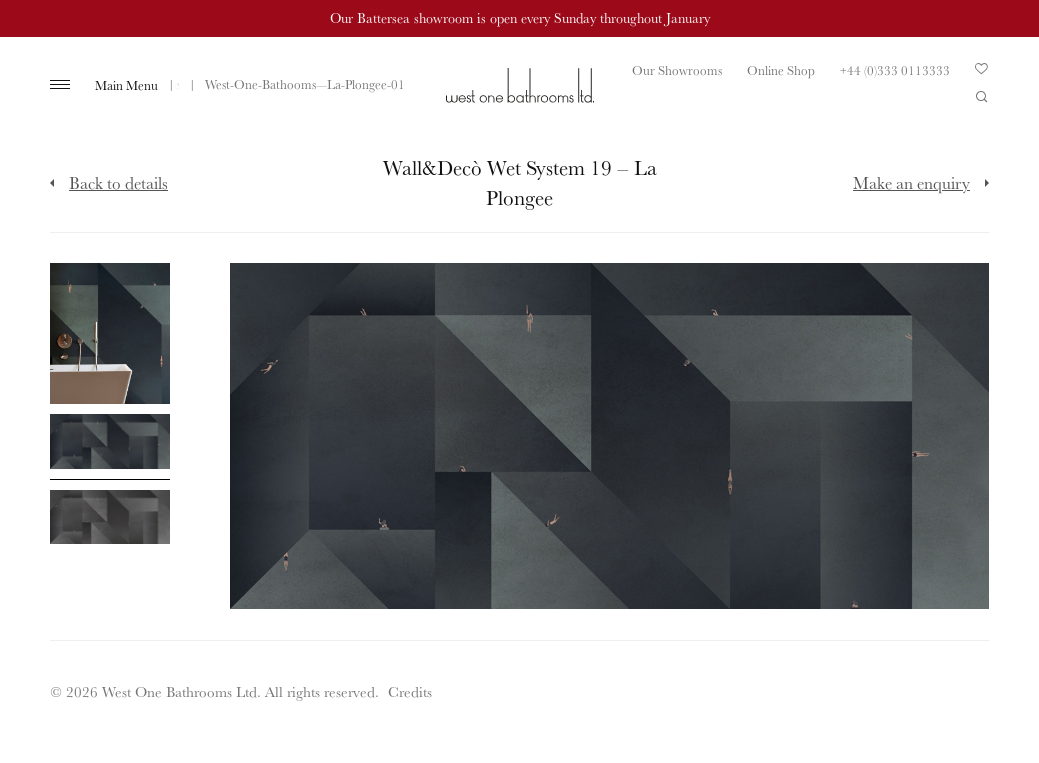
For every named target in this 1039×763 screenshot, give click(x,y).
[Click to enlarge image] (110, 333)
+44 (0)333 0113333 (895, 70)
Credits (410, 691)
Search (982, 97)
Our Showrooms (677, 70)
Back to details (118, 182)
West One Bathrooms (520, 85)
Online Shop (781, 70)
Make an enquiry (911, 182)
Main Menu (126, 85)
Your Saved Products (982, 74)
